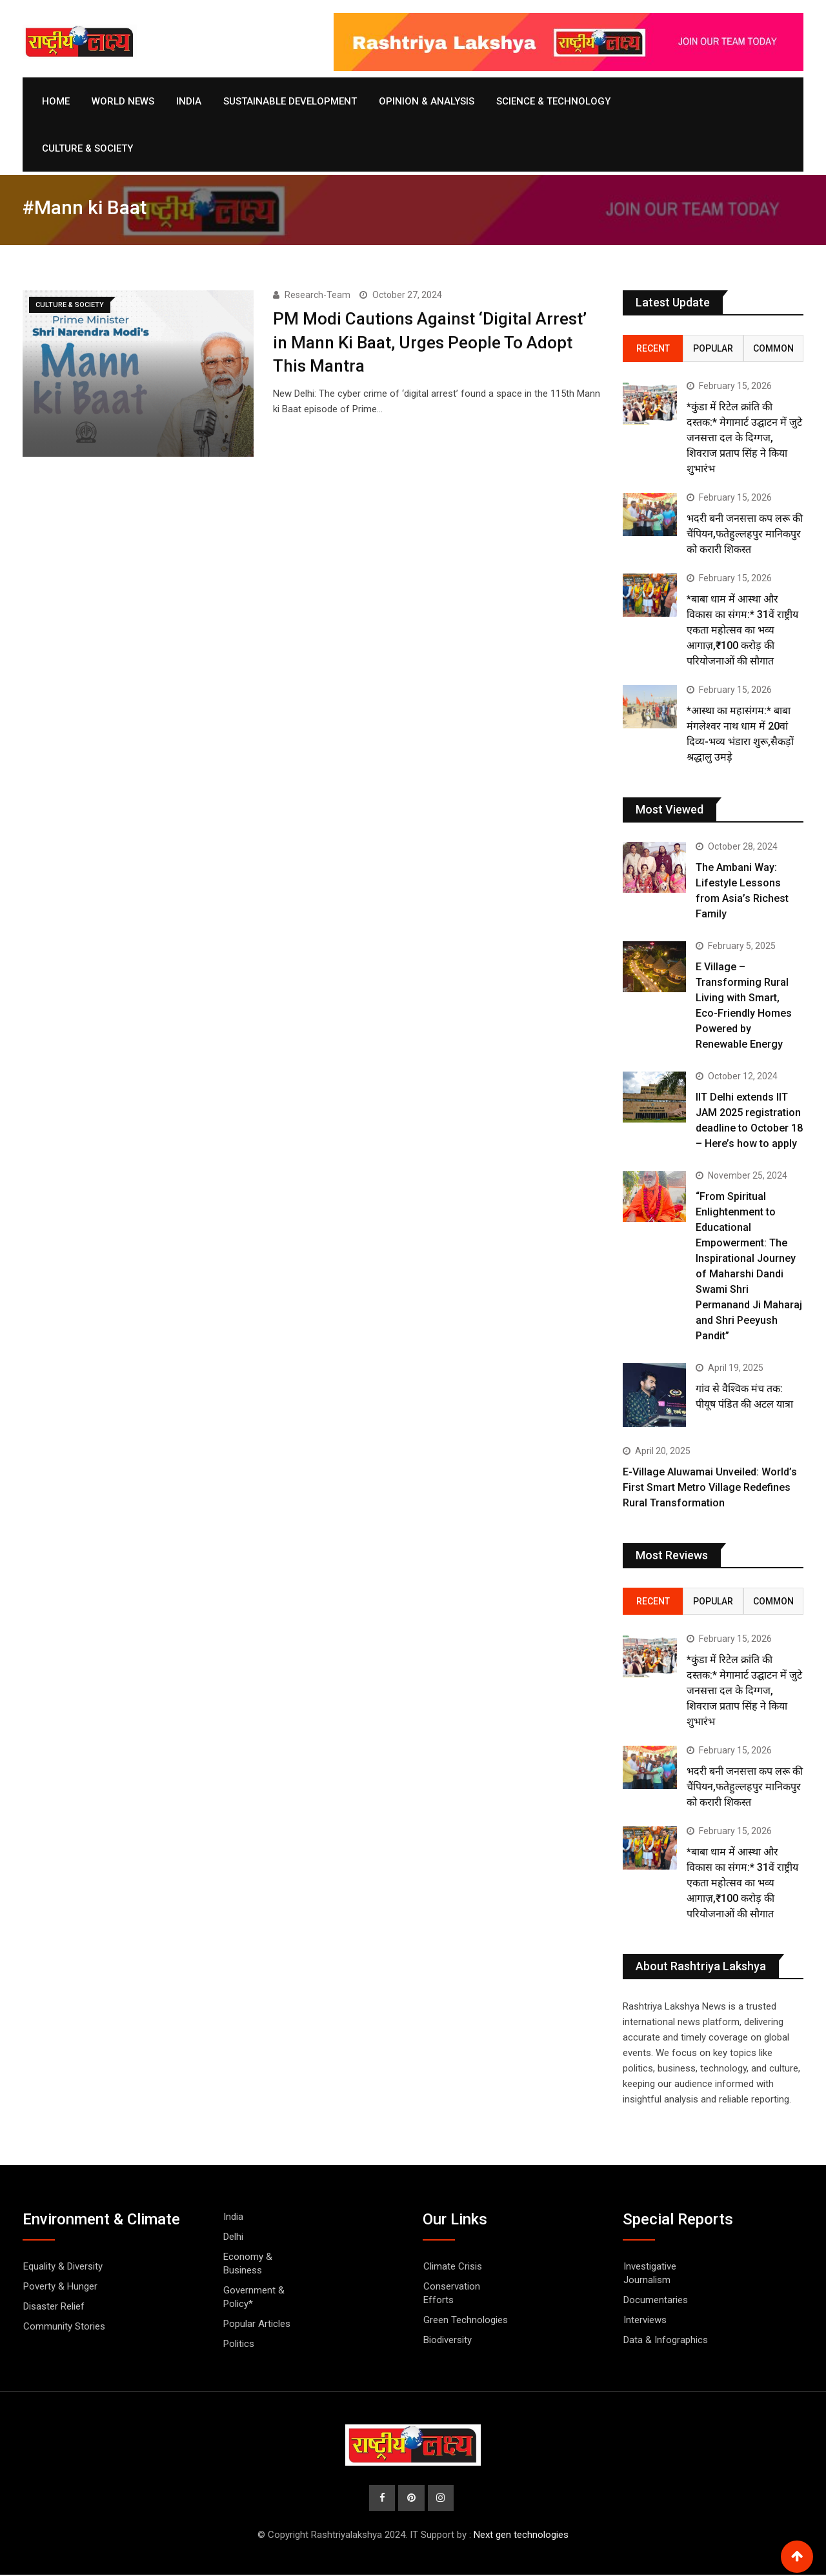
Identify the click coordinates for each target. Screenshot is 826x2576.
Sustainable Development (290, 101)
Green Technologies (465, 2320)
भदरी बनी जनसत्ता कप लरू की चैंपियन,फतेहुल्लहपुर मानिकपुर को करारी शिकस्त (745, 533)
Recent (653, 348)
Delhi (233, 2236)
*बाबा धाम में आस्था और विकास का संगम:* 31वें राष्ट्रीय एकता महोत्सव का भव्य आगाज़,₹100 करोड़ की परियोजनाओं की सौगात (742, 630)
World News (123, 101)
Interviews (645, 2320)
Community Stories (64, 2326)
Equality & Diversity (63, 2266)
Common (773, 348)
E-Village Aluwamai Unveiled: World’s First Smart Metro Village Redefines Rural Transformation (710, 1487)
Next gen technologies (521, 2536)
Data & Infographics (665, 2340)
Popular (713, 348)
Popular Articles (256, 2324)
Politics (238, 2344)
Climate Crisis (452, 2266)
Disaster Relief (54, 2306)
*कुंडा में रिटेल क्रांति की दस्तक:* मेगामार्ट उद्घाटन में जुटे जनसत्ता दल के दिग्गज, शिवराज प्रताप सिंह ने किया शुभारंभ (744, 438)
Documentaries (655, 2300)
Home (56, 101)
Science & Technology (553, 101)
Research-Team (317, 295)
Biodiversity (447, 2340)
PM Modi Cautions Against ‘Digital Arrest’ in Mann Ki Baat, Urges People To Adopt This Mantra (430, 341)
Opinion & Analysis (426, 101)
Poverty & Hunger (60, 2286)
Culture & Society (87, 148)
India (188, 101)
